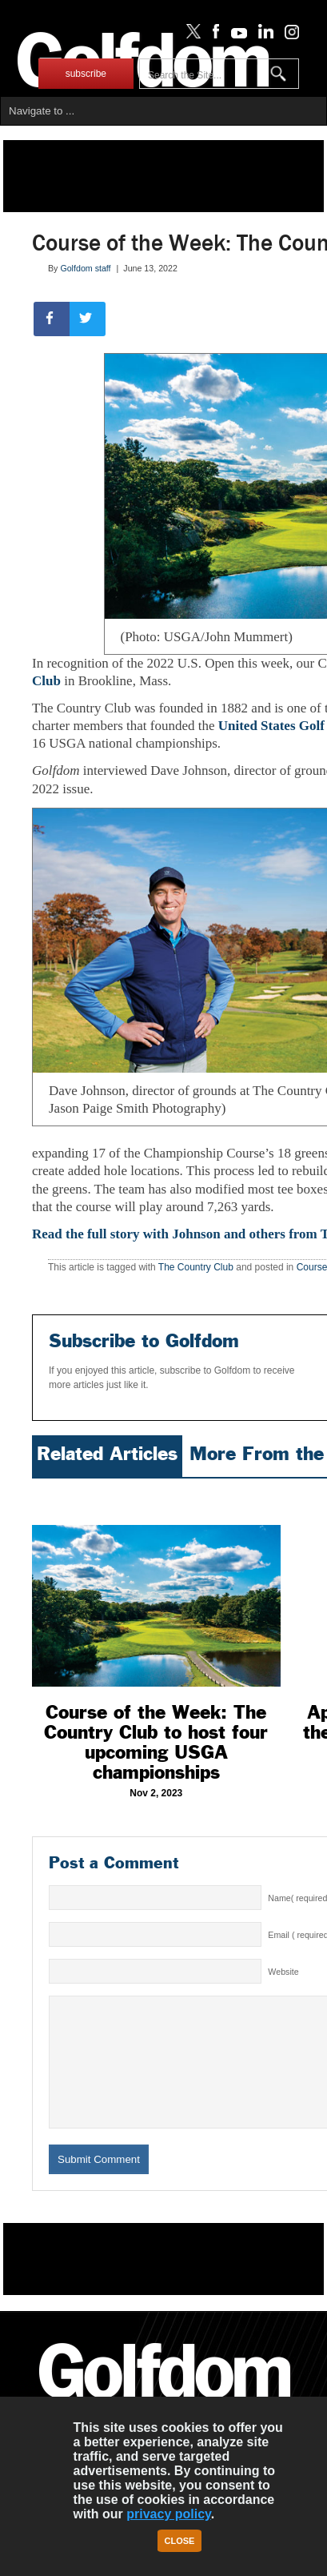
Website (283, 1971)
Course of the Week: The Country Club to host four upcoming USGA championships (156, 1742)
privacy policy (168, 2514)
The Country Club (195, 1267)
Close (180, 2541)
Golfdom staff (85, 268)
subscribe (86, 73)
